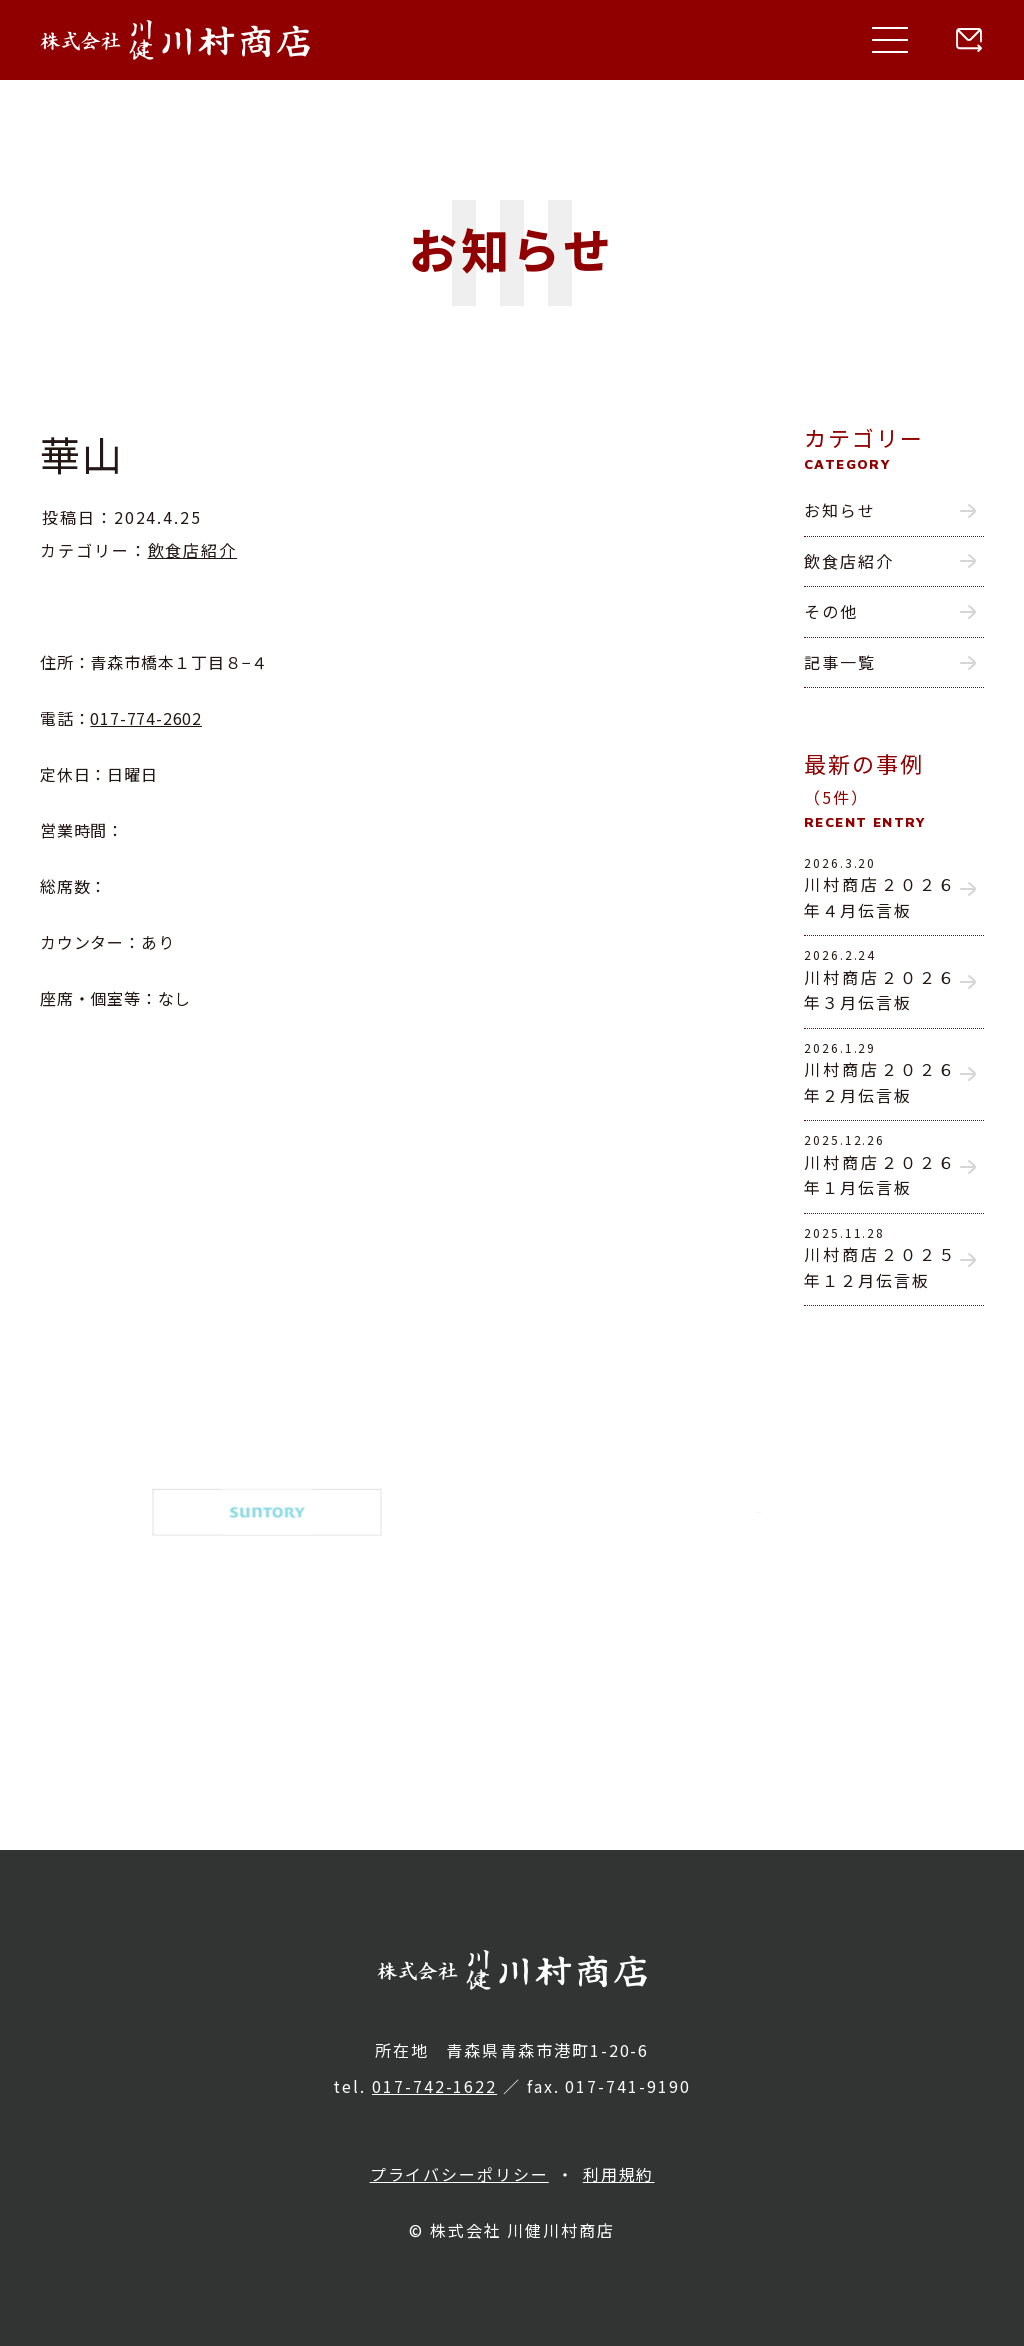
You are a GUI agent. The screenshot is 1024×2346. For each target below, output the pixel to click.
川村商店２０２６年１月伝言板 (880, 1165)
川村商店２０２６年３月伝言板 (880, 980)
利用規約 (619, 2174)
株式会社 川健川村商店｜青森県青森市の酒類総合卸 (175, 40)
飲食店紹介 (193, 550)
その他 (831, 611)
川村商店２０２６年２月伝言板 (880, 1073)
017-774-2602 (146, 718)
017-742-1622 (434, 2086)
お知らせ (840, 510)
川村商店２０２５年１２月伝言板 (880, 1258)
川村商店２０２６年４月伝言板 (880, 888)
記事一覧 (840, 662)
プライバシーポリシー (459, 2174)
